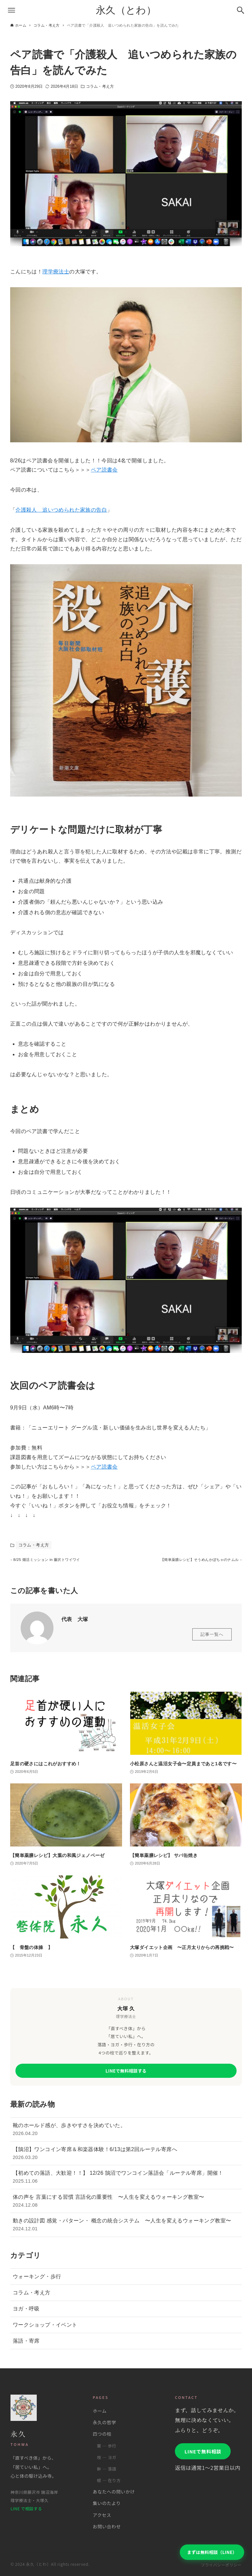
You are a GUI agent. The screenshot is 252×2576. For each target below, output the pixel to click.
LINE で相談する (26, 2509)
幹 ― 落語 (106, 2469)
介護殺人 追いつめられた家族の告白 (61, 510)
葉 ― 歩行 (106, 2446)
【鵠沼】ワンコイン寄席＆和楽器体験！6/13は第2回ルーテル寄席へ (126, 2156)
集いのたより (107, 2503)
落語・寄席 (26, 2344)
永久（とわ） (126, 10)
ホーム (100, 2410)
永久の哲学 (104, 2422)
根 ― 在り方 (108, 2480)
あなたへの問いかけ (114, 2491)
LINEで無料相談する (126, 2074)
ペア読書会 (104, 470)
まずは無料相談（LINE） (212, 2552)
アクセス (102, 2515)
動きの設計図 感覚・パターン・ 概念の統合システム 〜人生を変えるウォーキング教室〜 (126, 2228)
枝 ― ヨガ (106, 2457)
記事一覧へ (211, 1637)
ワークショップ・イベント (45, 2328)
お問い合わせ (107, 2526)
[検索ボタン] (240, 10)
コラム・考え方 (100, 86)
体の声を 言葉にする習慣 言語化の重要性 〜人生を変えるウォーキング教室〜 (126, 2204)
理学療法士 (55, 271)
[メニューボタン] (11, 10)
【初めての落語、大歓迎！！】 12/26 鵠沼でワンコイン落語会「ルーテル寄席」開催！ (126, 2180)
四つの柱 (102, 2433)
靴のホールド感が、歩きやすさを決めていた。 (126, 2133)
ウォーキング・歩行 (37, 2280)
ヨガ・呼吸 (26, 2312)
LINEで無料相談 (202, 2451)
